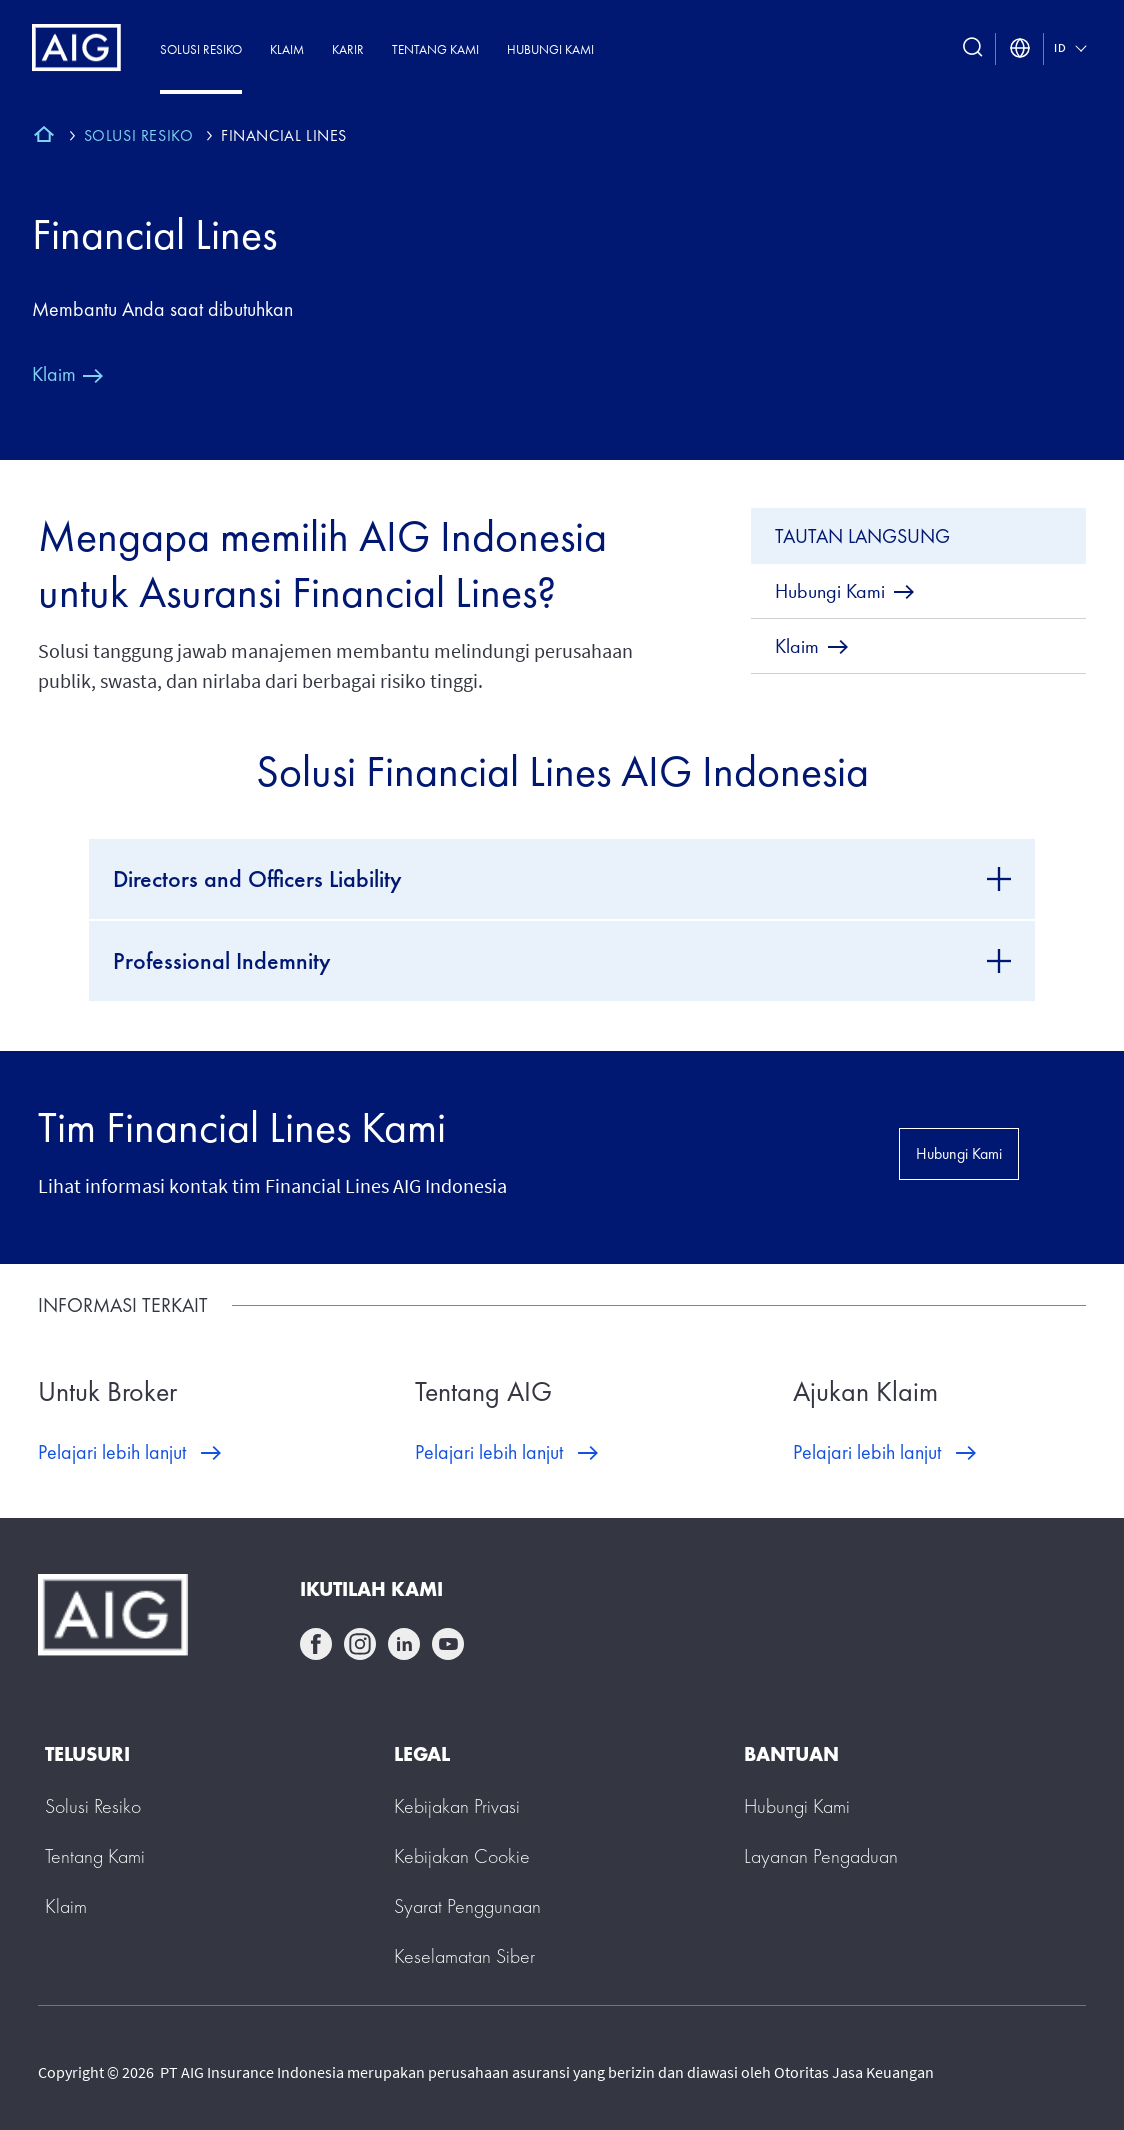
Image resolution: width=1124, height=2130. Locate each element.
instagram (360, 1644)
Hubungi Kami (550, 49)
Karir (348, 49)
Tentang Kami (435, 49)
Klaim (287, 49)
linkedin (404, 1644)
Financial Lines (154, 234)
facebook (316, 1644)
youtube (448, 1644)
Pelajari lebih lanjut (112, 1452)
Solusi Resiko (201, 49)
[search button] (973, 49)
